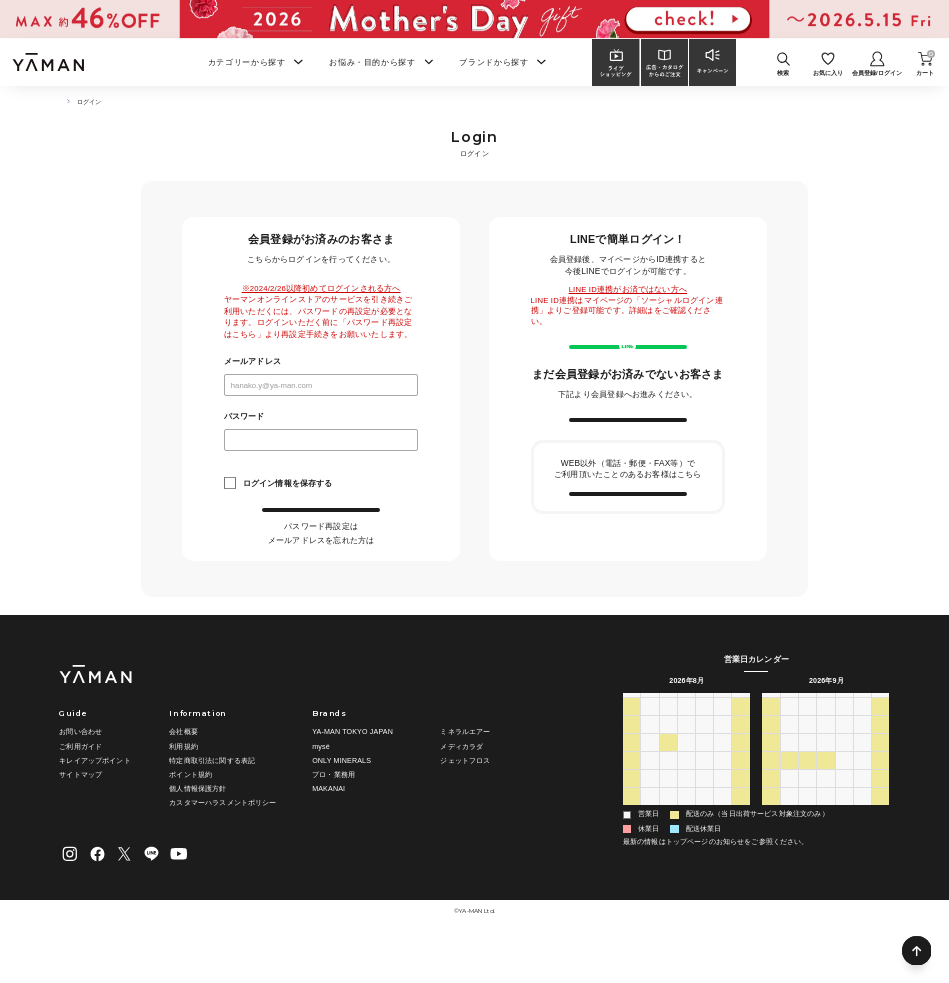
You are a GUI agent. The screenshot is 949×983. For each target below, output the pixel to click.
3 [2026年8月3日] (650, 779)
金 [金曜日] (722, 742)
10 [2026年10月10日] (881, 850)
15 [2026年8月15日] (741, 796)
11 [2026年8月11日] (668, 796)
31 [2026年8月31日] (650, 850)
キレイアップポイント (94, 801)
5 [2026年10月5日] (790, 850)
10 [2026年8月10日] (650, 796)
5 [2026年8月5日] (686, 779)
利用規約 (183, 787)
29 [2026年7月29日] (686, 761)
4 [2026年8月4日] (668, 779)
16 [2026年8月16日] (631, 814)
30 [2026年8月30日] (631, 850)
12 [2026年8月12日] (686, 796)
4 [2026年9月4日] (723, 850)
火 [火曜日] (668, 742)
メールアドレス (252, 362)
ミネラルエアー (465, 773)
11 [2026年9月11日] (862, 779)
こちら (358, 550)
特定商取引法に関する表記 (212, 801)
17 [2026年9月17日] (844, 796)
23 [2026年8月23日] (631, 832)
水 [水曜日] (686, 742)
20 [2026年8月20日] (704, 814)
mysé (321, 787)
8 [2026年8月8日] (741, 779)
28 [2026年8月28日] (722, 832)
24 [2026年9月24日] (844, 814)
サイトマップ (80, 816)
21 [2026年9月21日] (790, 814)
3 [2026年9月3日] (704, 850)
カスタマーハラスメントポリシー (222, 844)
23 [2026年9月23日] (826, 814)
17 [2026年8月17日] (650, 814)
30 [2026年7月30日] (704, 761)
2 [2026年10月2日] (862, 832)
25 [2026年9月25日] (862, 814)
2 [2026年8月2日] (632, 779)
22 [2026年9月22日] (808, 814)
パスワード (244, 417)
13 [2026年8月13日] (704, 796)
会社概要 (183, 773)
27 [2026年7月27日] (650, 761)
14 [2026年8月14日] (722, 796)
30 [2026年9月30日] (826, 832)
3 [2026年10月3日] (881, 832)
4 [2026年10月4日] (771, 850)
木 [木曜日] (704, 742)
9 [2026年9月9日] (826, 779)
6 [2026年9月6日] (771, 779)
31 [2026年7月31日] (722, 761)
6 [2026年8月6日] (704, 779)
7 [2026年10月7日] (826, 850)
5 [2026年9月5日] (741, 850)
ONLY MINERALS (341, 801)
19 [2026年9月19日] (881, 796)
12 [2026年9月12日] (881, 779)
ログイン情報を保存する (288, 483)
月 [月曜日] (649, 742)
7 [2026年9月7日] (790, 779)
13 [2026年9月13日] (771, 796)
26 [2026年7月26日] (631, 761)
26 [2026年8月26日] (686, 832)
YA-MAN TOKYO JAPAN (352, 773)
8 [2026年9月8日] (808, 779)
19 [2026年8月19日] (686, 814)
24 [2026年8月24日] (650, 832)
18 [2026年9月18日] (862, 796)
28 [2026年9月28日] (790, 832)
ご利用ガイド (80, 787)
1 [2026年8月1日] (741, 761)
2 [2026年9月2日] (686, 850)
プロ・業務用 (333, 816)
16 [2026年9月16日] (826, 796)
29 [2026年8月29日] (741, 832)
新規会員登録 (627, 457)
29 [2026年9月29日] (808, 832)
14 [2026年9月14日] (790, 796)
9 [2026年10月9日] (862, 850)
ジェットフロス (465, 801)
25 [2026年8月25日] (668, 832)
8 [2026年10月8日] (844, 850)
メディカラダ (461, 787)
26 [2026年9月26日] (881, 814)
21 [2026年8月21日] (722, 814)
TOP (63, 102)
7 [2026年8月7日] (723, 779)
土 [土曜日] (740, 742)
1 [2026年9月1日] (668, 850)
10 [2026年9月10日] (844, 779)
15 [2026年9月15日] (808, 796)
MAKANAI (328, 830)
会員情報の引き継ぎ (627, 555)
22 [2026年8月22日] (741, 814)
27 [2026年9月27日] (771, 832)
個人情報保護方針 (197, 830)
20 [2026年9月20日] (771, 814)
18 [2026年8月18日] (668, 814)
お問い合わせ (80, 773)
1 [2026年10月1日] (844, 832)
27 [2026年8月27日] (704, 832)
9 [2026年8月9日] (632, 796)
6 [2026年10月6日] (808, 850)
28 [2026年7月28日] (668, 761)
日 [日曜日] (631, 742)
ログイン (321, 522)
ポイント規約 (190, 816)
